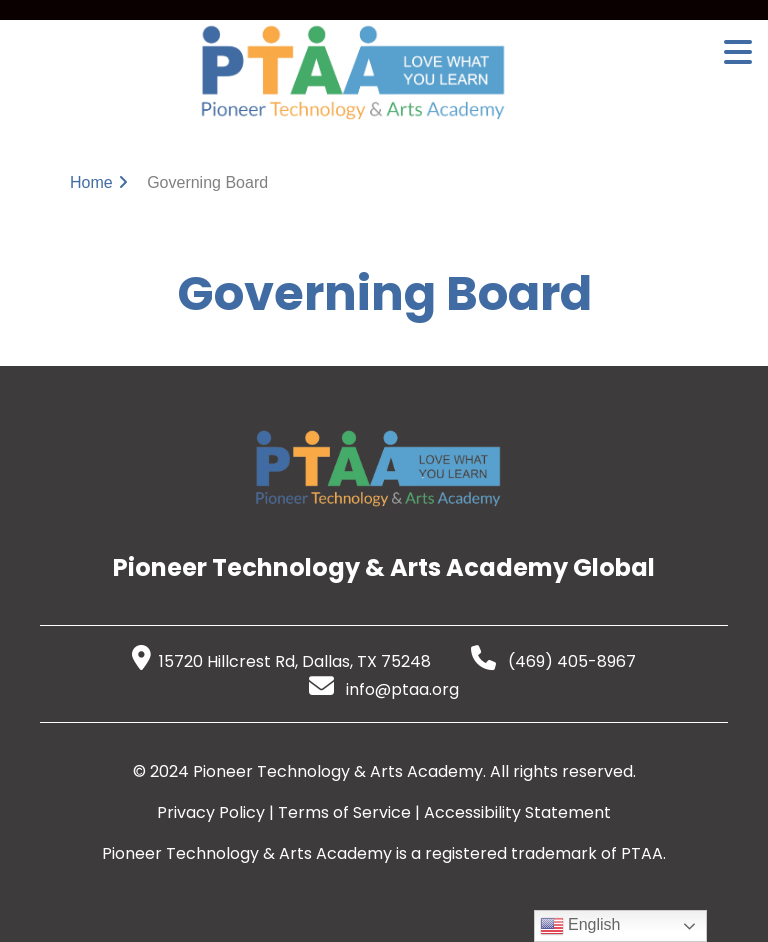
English (580, 926)
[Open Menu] (738, 52)
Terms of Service (344, 812)
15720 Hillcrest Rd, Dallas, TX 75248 (281, 661)
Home (91, 182)
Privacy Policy (211, 812)
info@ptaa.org (384, 689)
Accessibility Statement (517, 812)
